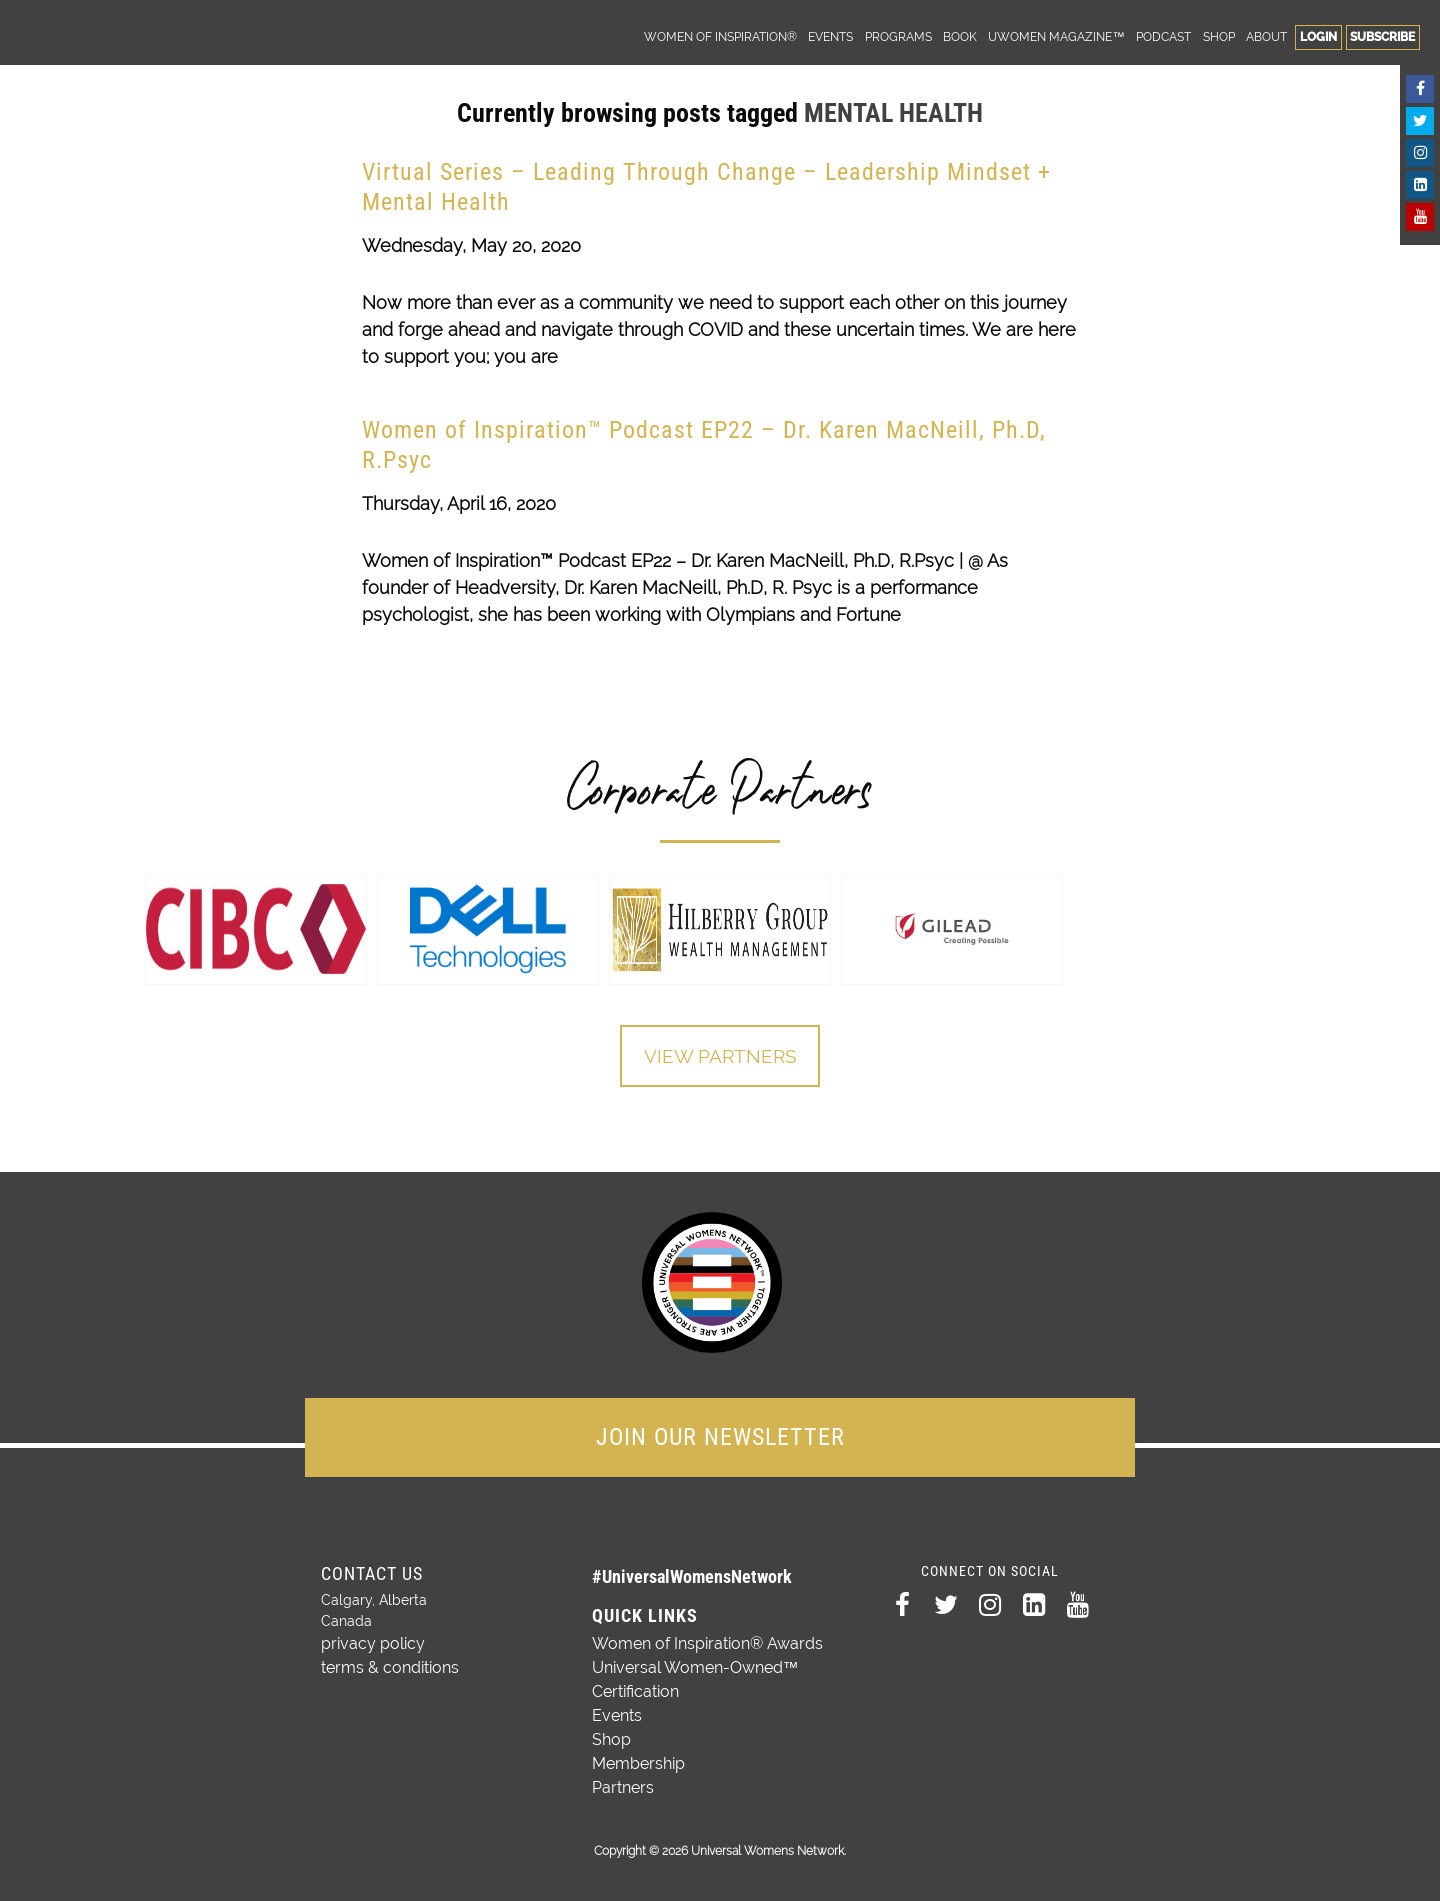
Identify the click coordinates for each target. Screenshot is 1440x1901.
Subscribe (1382, 36)
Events (830, 36)
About (1266, 36)
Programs (898, 36)
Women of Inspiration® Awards (707, 1639)
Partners (623, 1783)
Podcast (1163, 36)
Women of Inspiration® (720, 36)
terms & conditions (382, 1659)
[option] (256, 929)
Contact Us (372, 1569)
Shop (1219, 36)
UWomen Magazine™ (1056, 36)
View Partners (720, 1057)
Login (1318, 36)
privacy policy (367, 1638)
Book (960, 36)
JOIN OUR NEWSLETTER (720, 1433)
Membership (638, 1759)
